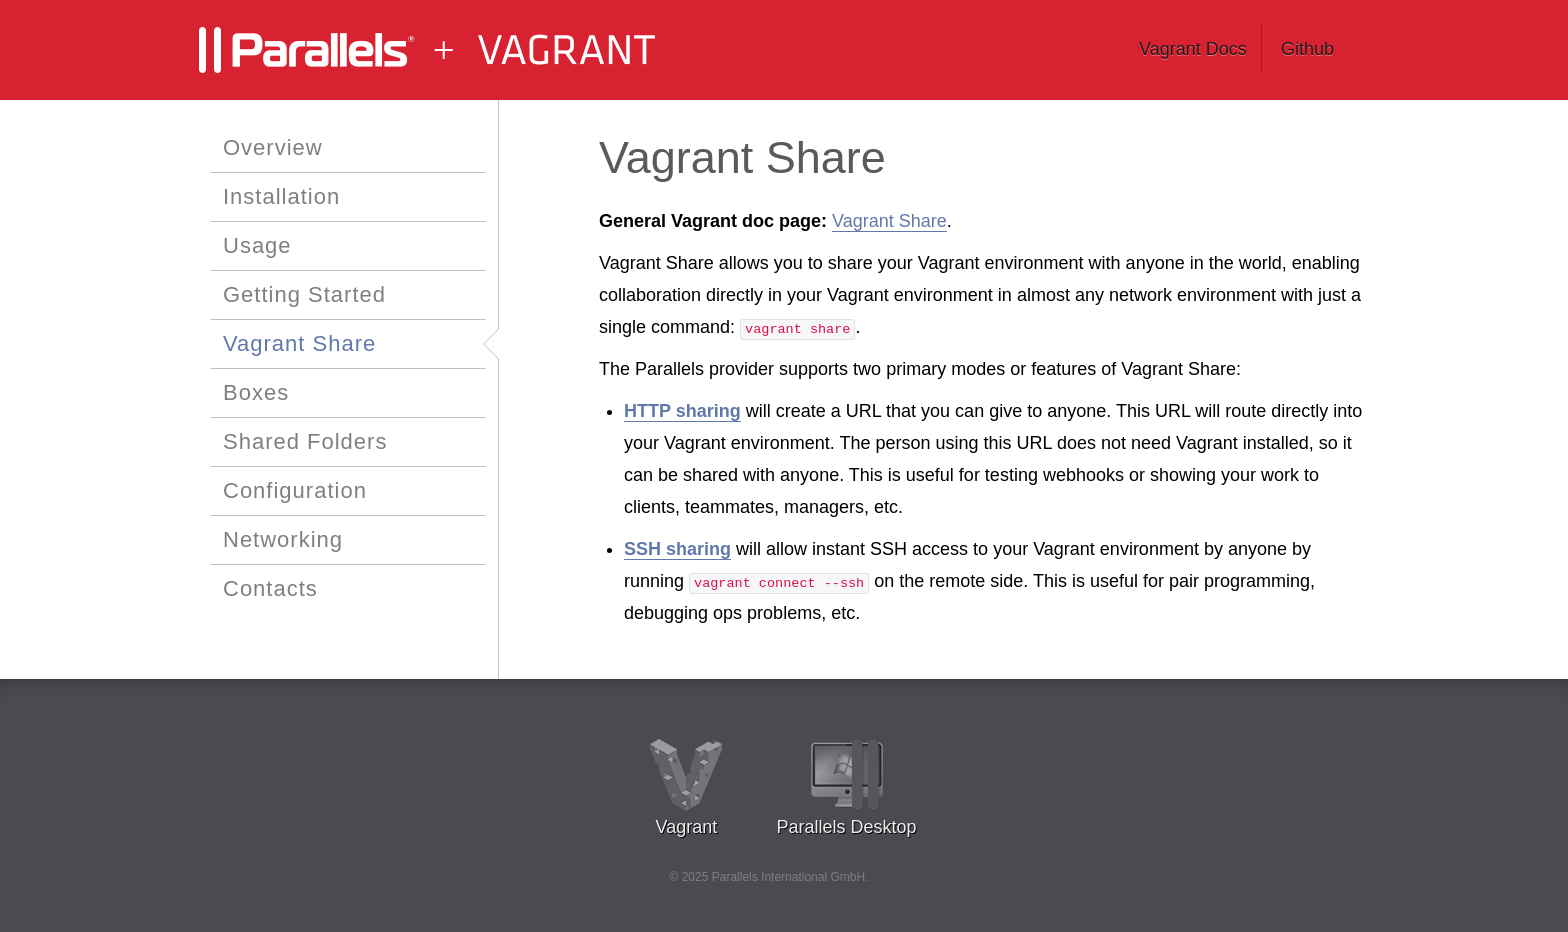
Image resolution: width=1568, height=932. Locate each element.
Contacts (270, 588)
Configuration (295, 490)
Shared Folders (305, 441)
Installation (281, 196)
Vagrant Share (299, 343)
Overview (273, 147)
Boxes (256, 392)
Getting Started (304, 294)
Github (1307, 49)
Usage (257, 245)
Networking (283, 539)
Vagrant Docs (1193, 49)
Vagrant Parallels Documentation (464, 50)
